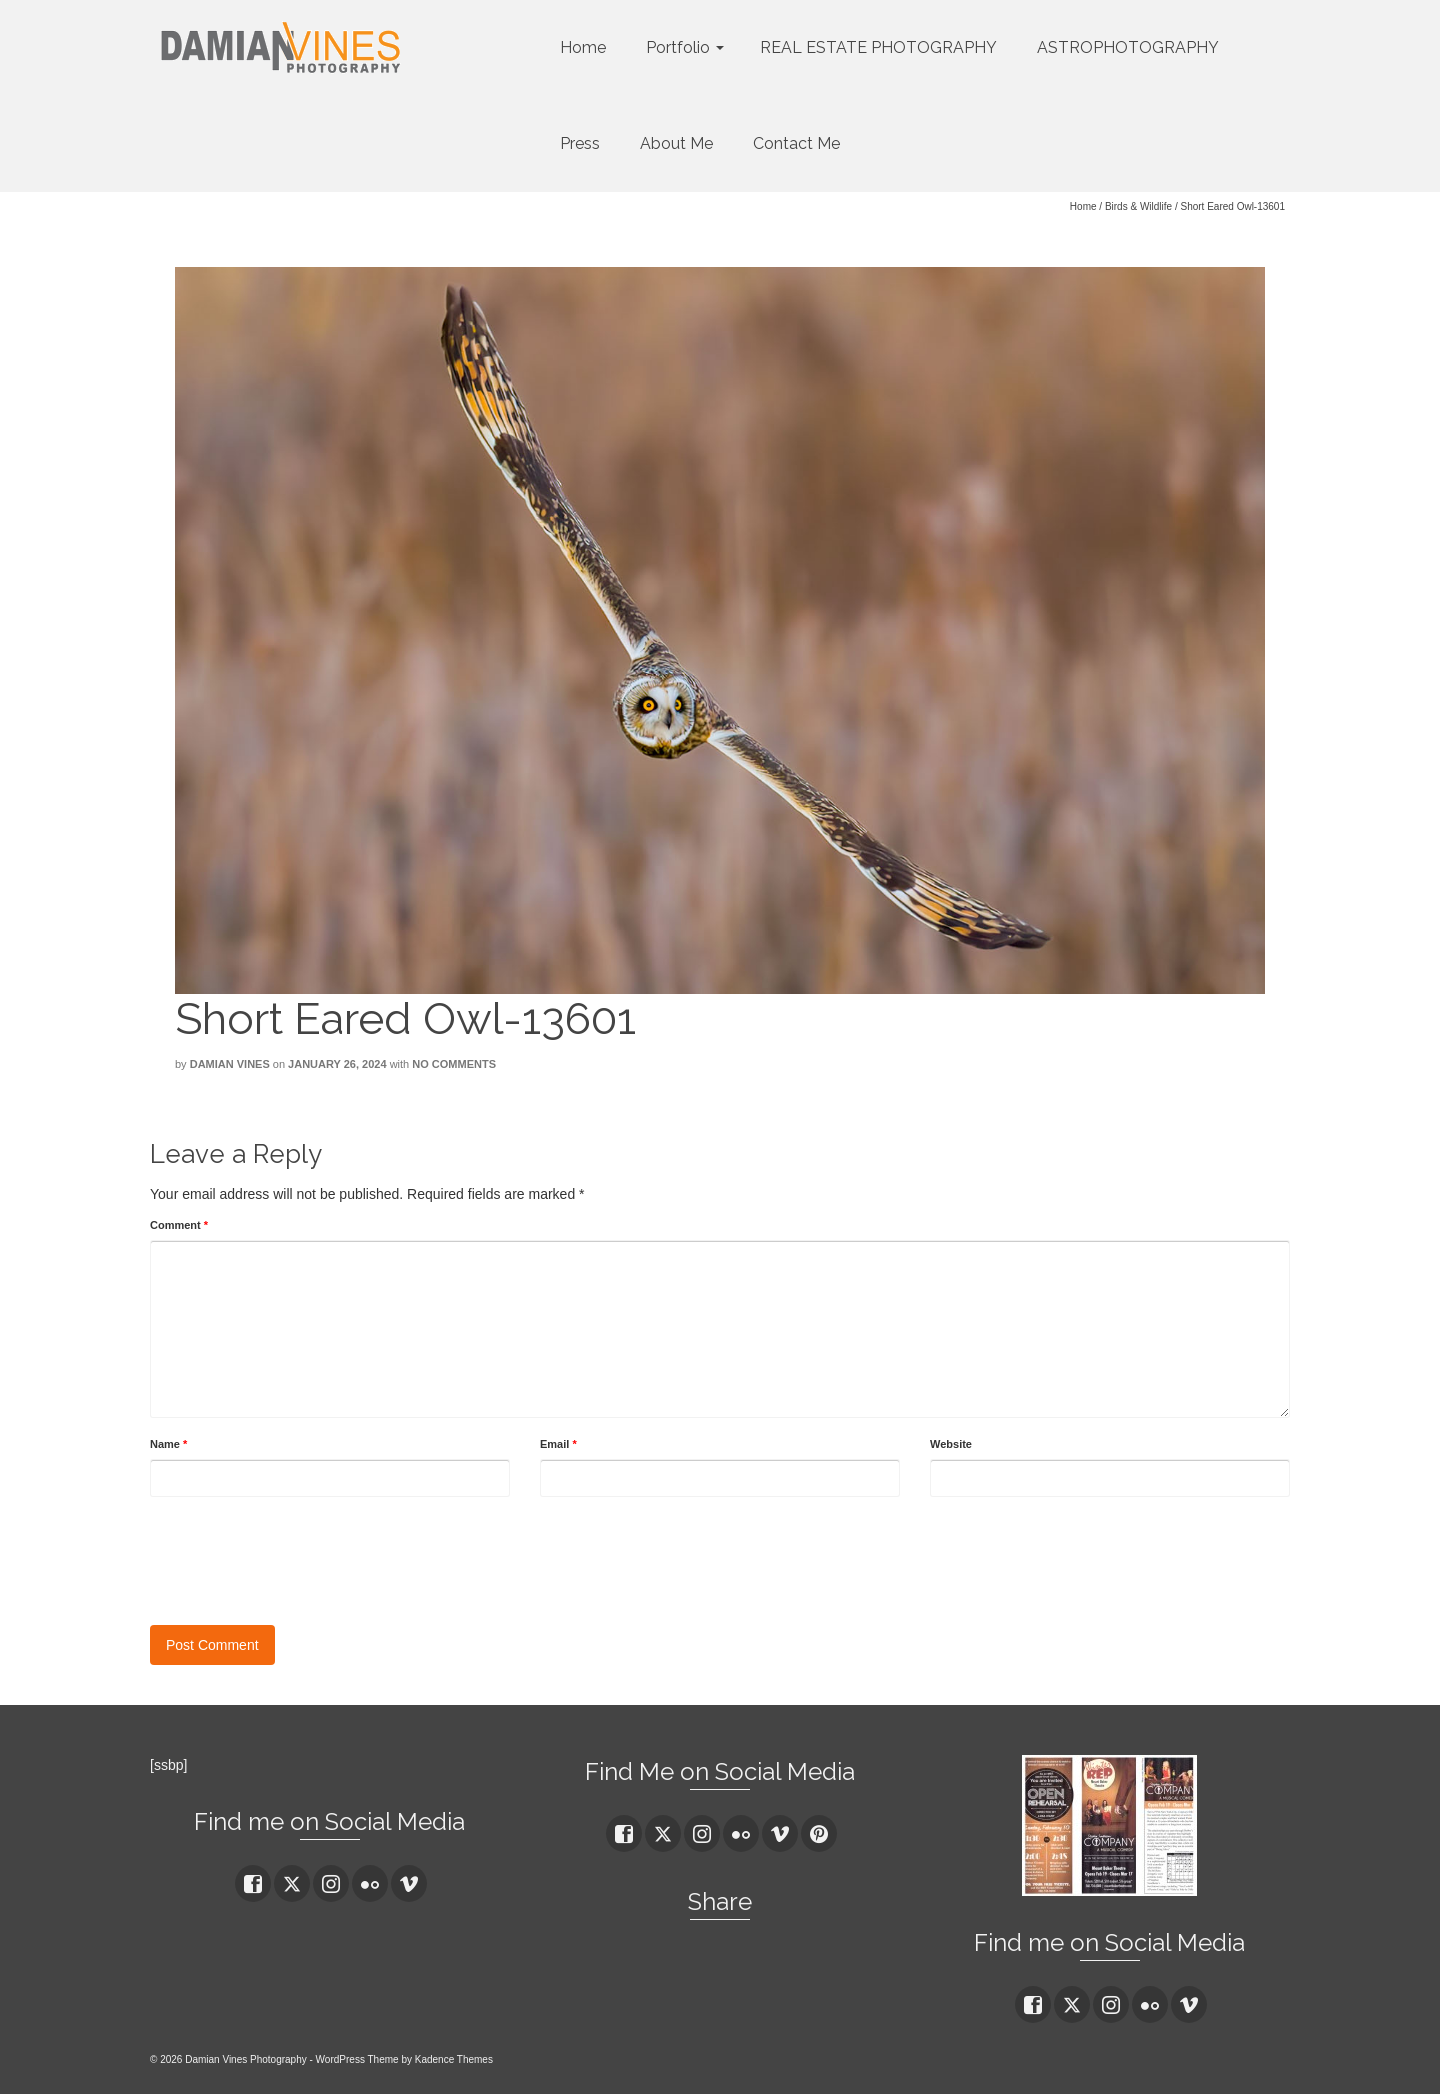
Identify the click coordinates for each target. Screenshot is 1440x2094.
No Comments (454, 1064)
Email (558, 1444)
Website (951, 1444)
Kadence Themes (454, 2059)
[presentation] (302, 1556)
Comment (179, 1225)
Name (168, 1444)
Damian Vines (230, 1064)
